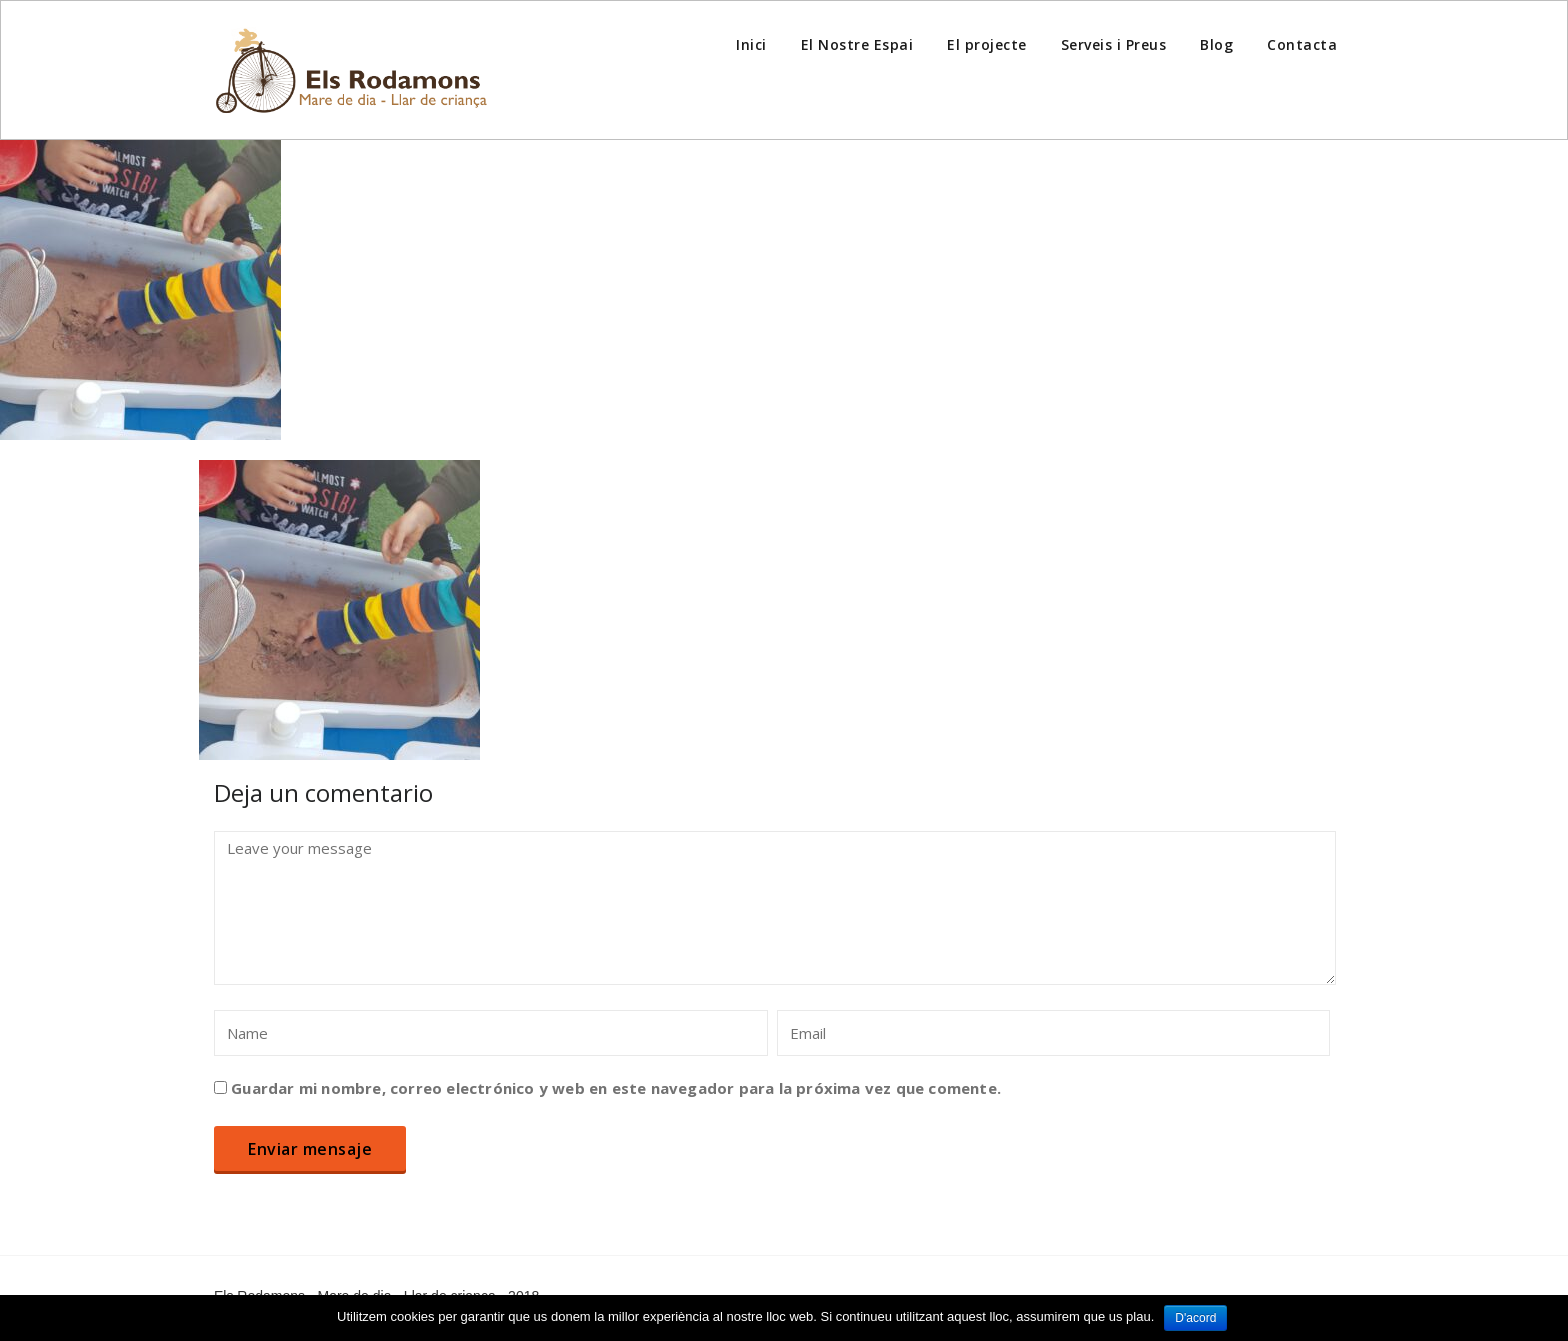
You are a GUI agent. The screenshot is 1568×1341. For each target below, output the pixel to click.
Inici (751, 44)
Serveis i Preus (1114, 44)
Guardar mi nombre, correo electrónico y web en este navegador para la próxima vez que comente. (616, 1088)
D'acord (1195, 1318)
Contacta (1302, 44)
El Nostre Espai (857, 44)
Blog (1216, 44)
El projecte (987, 44)
